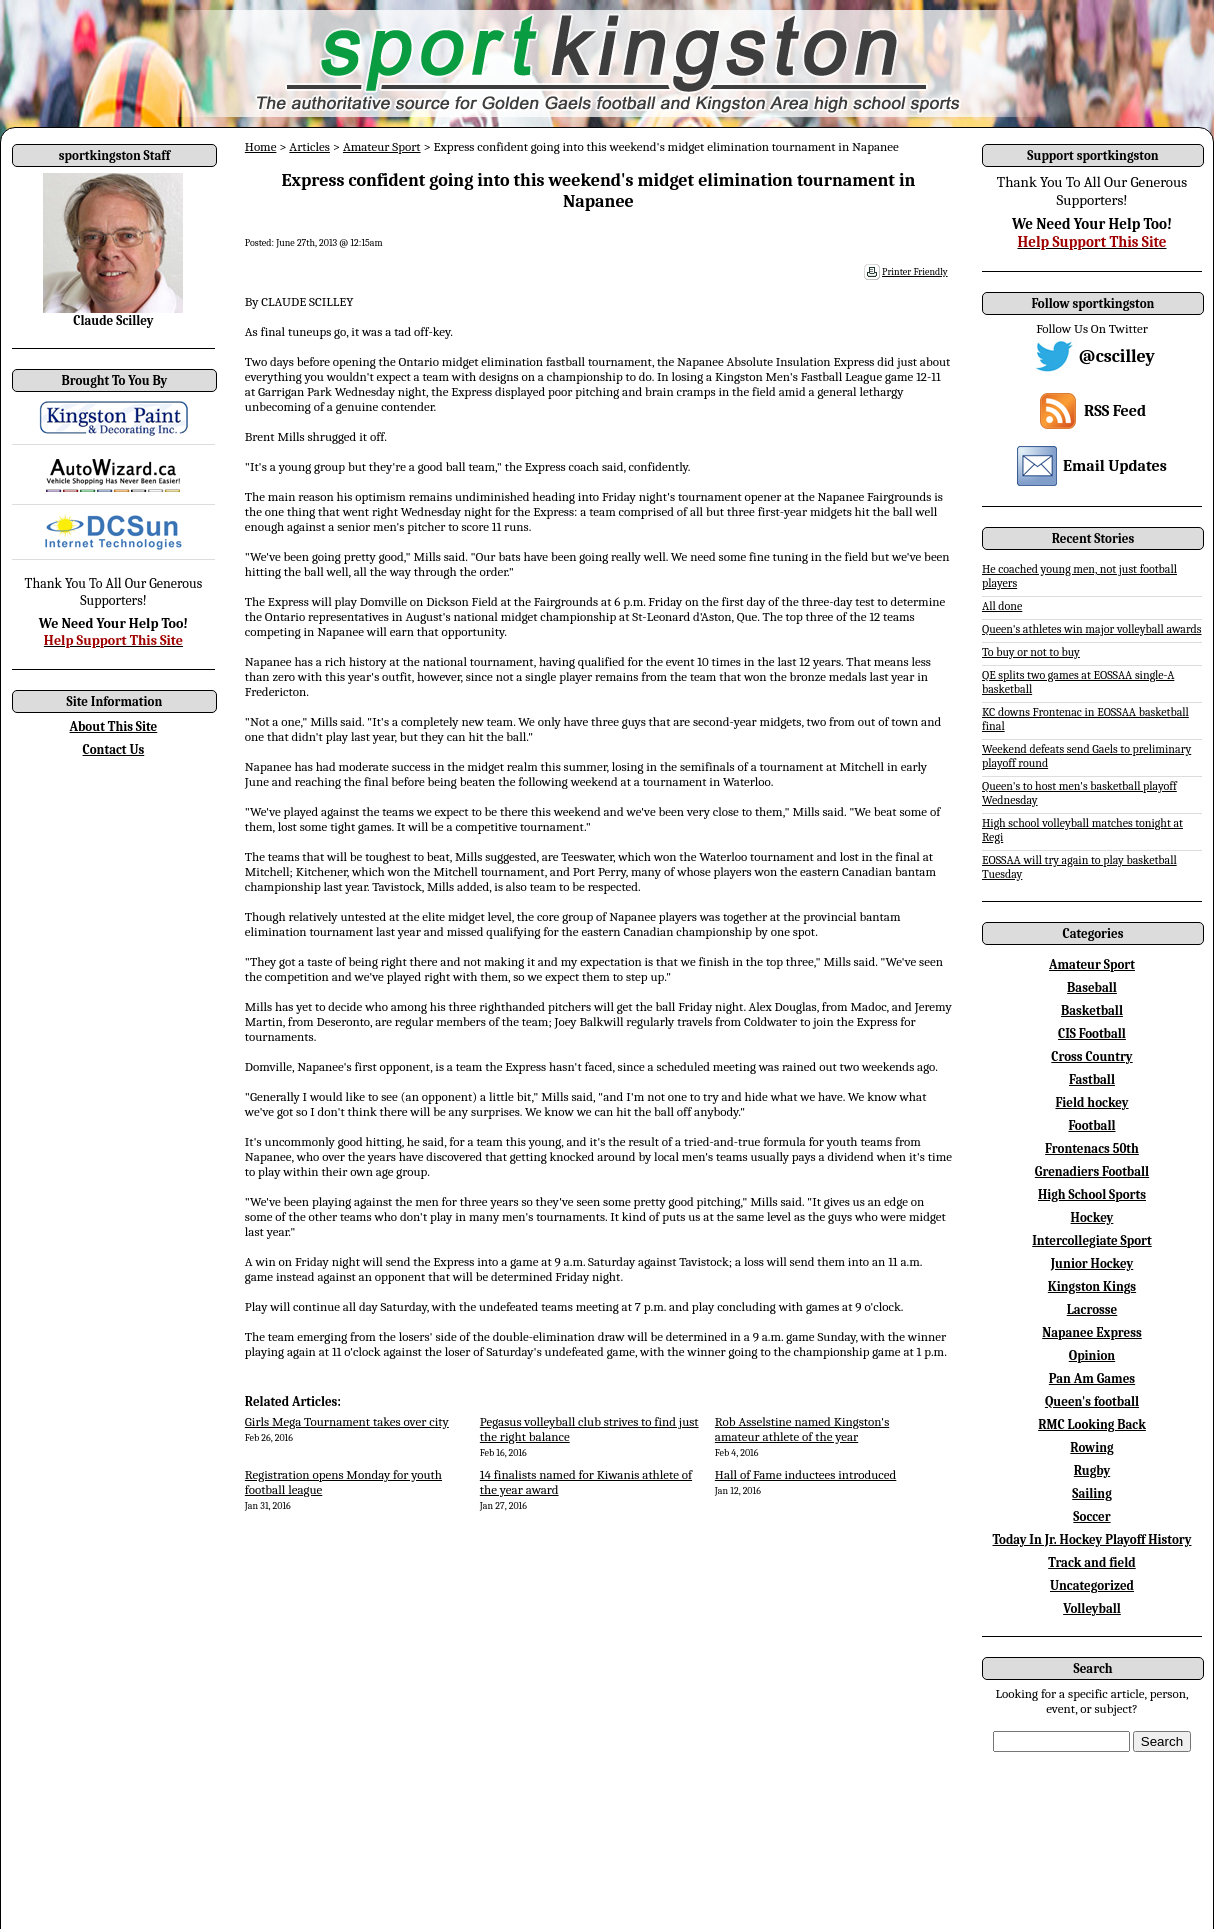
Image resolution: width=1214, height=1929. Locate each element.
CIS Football (1092, 1033)
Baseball (1092, 987)
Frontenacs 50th (1092, 1148)
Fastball (1092, 1079)
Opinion (1092, 1355)
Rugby (1092, 1470)
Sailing (1092, 1493)
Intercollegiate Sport (1092, 1240)
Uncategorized (1092, 1585)
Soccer (1091, 1516)
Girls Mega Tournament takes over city (347, 1421)
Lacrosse (1092, 1309)
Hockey (1092, 1217)
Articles (309, 146)
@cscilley (1117, 356)
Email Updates (1115, 466)
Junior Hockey (1092, 1263)
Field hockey (1091, 1102)
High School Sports (1092, 1194)
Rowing (1091, 1447)
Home (261, 146)
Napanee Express (1092, 1332)
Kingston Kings (1092, 1286)
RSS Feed (1115, 411)
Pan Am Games (1092, 1378)
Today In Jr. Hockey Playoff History (1092, 1539)
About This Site (114, 726)
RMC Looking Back (1092, 1424)
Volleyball (1092, 1608)
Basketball (1092, 1010)
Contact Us (114, 749)
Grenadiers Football (1092, 1171)
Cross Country (1091, 1056)
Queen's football (1092, 1401)
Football (1091, 1125)
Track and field (1092, 1562)
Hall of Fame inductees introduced (806, 1474)
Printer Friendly (915, 272)
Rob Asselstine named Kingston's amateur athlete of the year (802, 1429)
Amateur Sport (382, 146)
